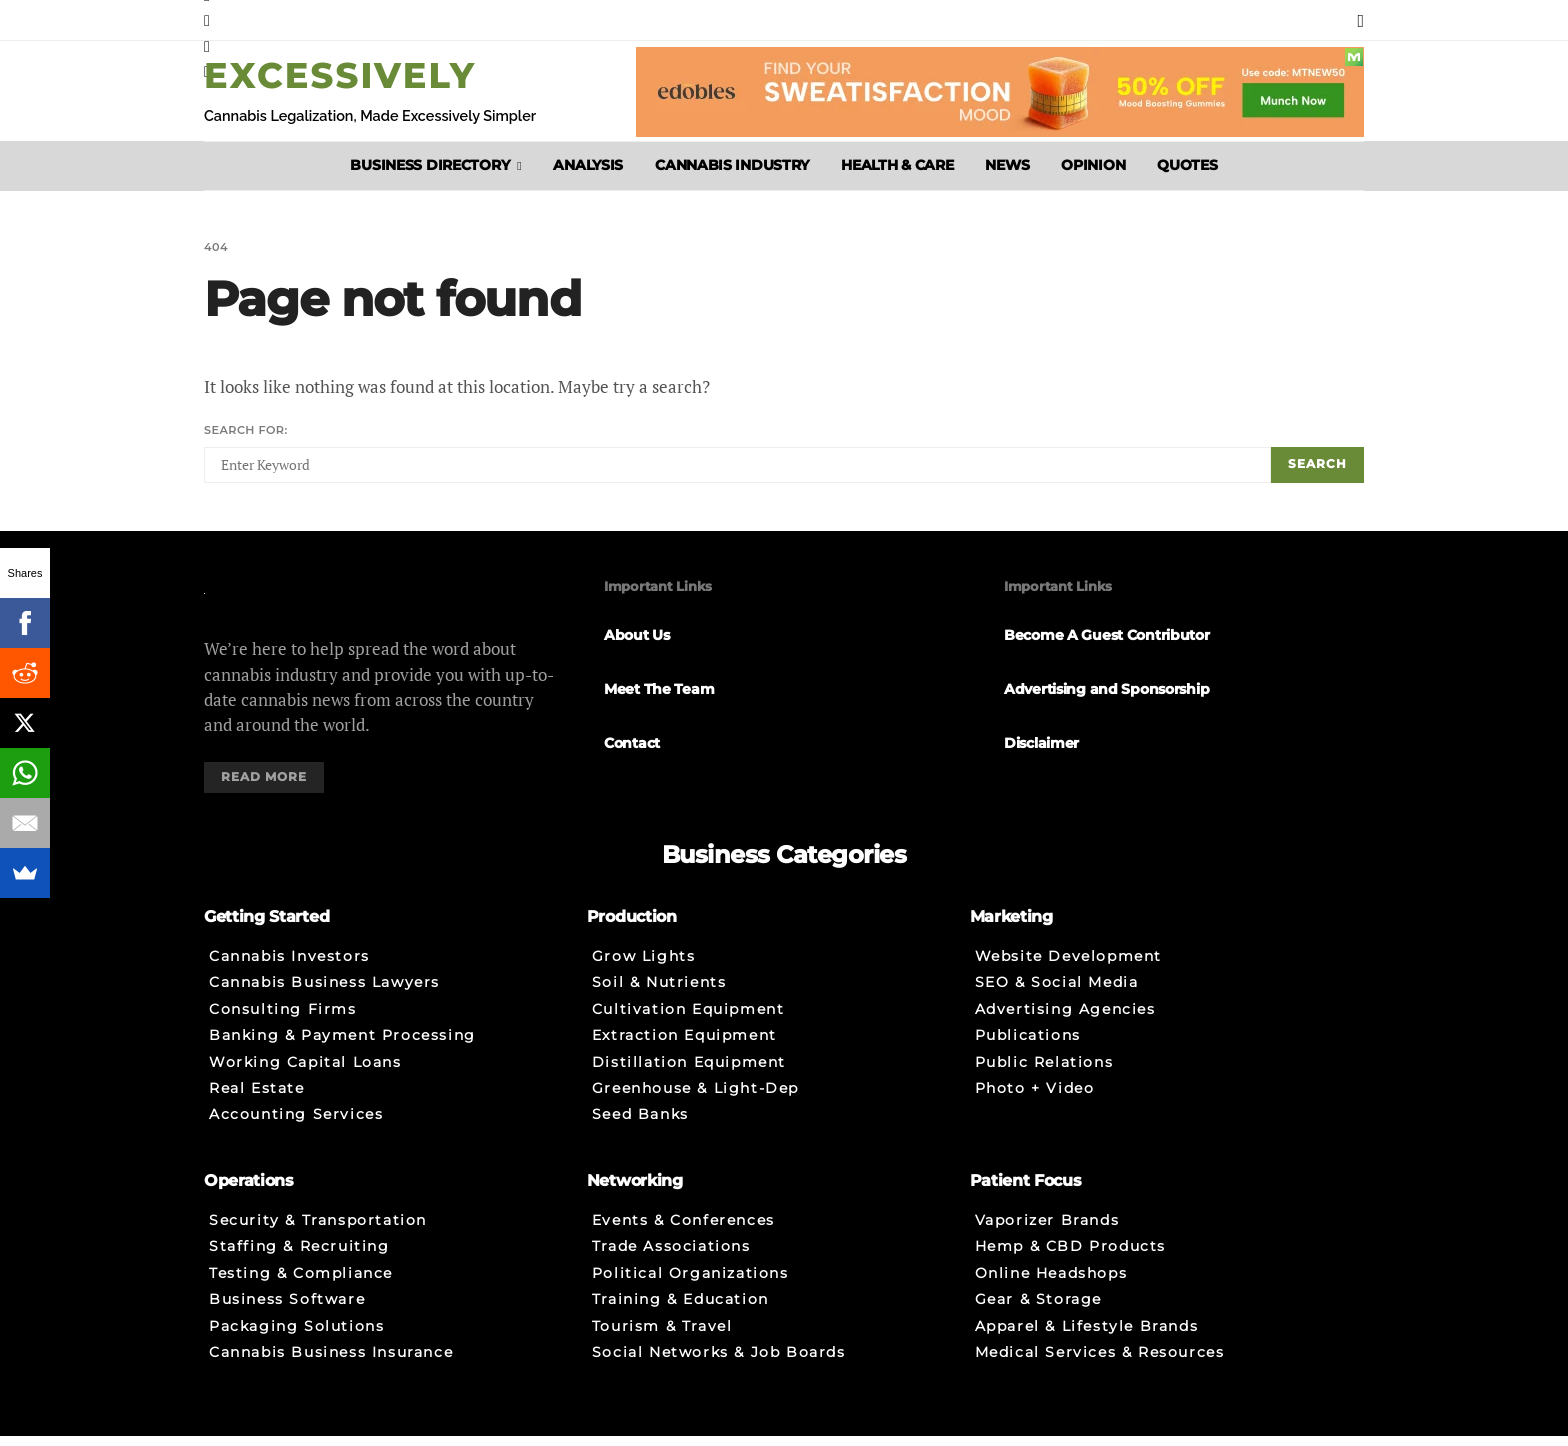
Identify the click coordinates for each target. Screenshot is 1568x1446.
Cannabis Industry (732, 165)
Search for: (246, 431)
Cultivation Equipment (688, 1021)
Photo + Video (1035, 1103)
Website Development (1068, 966)
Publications (1028, 1048)
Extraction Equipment (684, 1048)
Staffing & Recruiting (299, 1258)
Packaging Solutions (296, 1340)
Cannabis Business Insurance (331, 1367)
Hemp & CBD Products (1070, 1258)
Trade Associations (671, 1258)
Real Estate (257, 1103)
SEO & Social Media (1057, 994)
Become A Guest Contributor (1107, 639)
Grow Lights (644, 966)
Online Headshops (1051, 1285)
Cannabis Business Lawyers (324, 994)
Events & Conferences (683, 1230)
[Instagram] (207, 19)
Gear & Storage (1038, 1312)
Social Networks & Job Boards (719, 1367)
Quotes (1187, 165)
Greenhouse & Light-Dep (695, 1103)
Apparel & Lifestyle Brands (1087, 1340)
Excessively (340, 75)
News (1007, 165)
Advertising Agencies (1065, 1021)
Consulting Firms (283, 1021)
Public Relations (1044, 1076)
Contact (632, 746)
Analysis (588, 165)
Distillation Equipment (689, 1076)
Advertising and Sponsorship (1106, 692)
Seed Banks (640, 1130)
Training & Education (680, 1312)
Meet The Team (659, 692)
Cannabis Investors (289, 966)
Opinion (1093, 165)
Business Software (287, 1312)
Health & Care (897, 165)
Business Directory (429, 165)
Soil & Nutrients (659, 994)
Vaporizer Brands (1047, 1230)
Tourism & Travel (662, 1340)
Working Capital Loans (305, 1076)
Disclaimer (1041, 746)
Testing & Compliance (301, 1285)
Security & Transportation (318, 1230)
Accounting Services (296, 1130)
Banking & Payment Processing (342, 1048)
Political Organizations (690, 1285)
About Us (637, 639)
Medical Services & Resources (1100, 1367)
